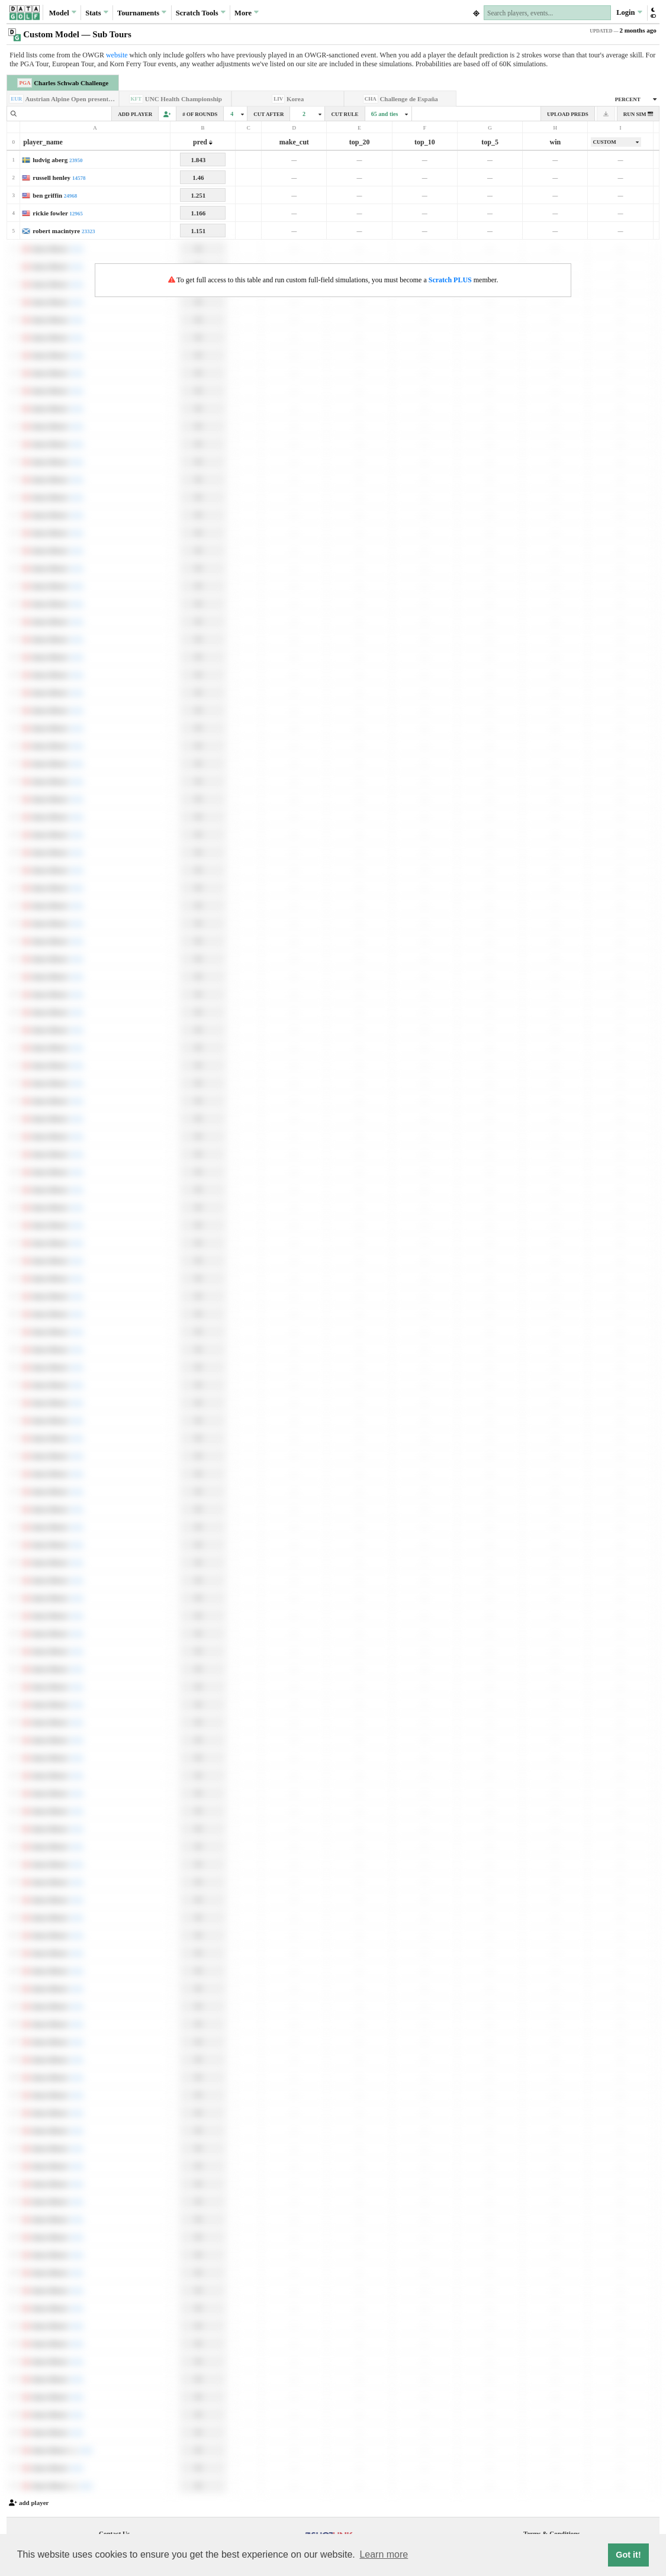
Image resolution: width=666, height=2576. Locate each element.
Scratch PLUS (450, 280)
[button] (653, 12)
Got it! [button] (628, 2554)
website (117, 55)
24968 (71, 196)
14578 (79, 178)
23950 (76, 160)
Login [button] (629, 12)
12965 (76, 214)
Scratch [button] (201, 13)
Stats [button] (96, 12)
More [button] (246, 12)
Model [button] (62, 12)
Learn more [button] (383, 2554)
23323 (88, 231)
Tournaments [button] (141, 12)
